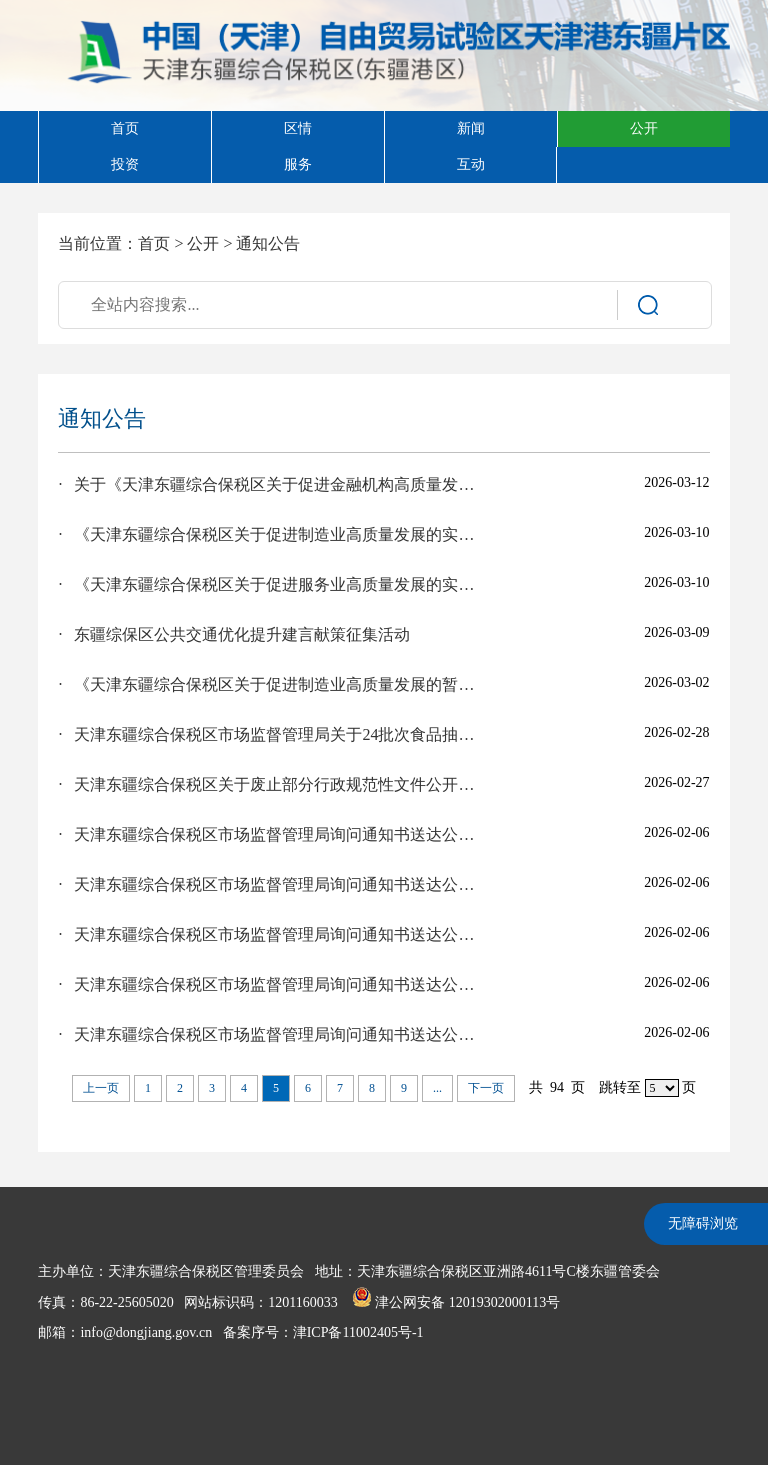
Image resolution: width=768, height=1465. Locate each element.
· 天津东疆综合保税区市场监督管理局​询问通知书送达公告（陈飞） (269, 984)
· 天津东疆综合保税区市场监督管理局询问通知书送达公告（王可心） (269, 1034)
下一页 (486, 1088)
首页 (154, 243)
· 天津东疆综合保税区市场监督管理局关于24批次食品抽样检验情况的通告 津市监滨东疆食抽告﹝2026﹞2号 (269, 734)
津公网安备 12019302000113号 (456, 1302)
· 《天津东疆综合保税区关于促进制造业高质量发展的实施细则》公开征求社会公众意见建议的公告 (269, 534)
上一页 (101, 1088)
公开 (203, 243)
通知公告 (268, 243)
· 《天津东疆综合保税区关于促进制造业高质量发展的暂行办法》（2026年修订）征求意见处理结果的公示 (269, 684)
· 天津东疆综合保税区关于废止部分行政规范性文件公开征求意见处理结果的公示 (269, 784)
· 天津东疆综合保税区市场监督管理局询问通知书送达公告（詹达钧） (269, 834)
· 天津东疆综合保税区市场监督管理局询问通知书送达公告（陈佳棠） (269, 934)
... (437, 1088)
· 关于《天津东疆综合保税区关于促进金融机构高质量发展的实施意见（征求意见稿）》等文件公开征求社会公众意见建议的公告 (269, 484)
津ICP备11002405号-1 (358, 1332)
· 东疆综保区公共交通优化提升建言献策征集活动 (234, 634)
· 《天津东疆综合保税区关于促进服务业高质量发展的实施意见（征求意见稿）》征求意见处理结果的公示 (269, 584)
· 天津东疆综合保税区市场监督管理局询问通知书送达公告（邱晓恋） (269, 884)
